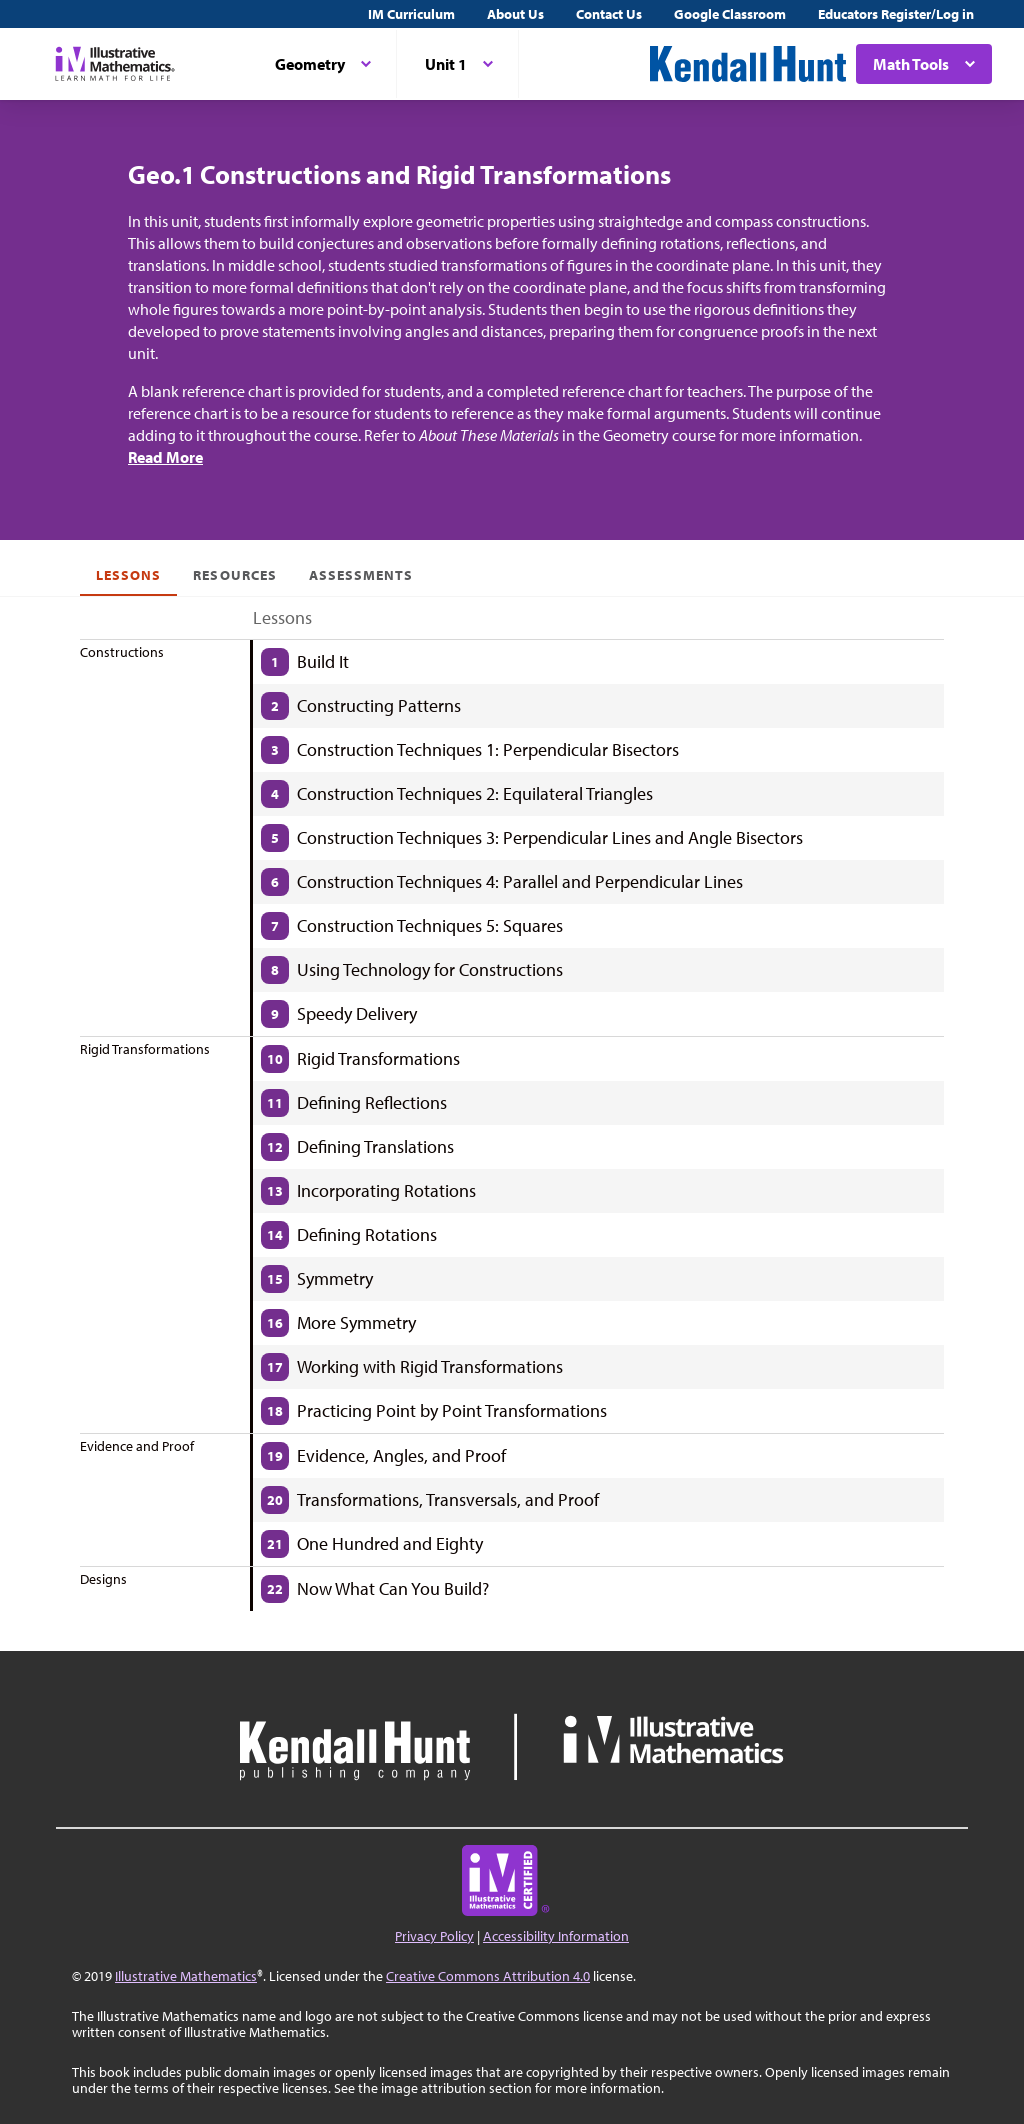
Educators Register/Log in (896, 14)
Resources (234, 575)
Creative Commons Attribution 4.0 (488, 1976)
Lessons (128, 575)
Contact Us (609, 14)
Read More (165, 457)
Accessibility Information (556, 1936)
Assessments (361, 575)
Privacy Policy (434, 1936)
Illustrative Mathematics (186, 1976)
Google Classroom (730, 14)
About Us (515, 14)
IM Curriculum (411, 14)
